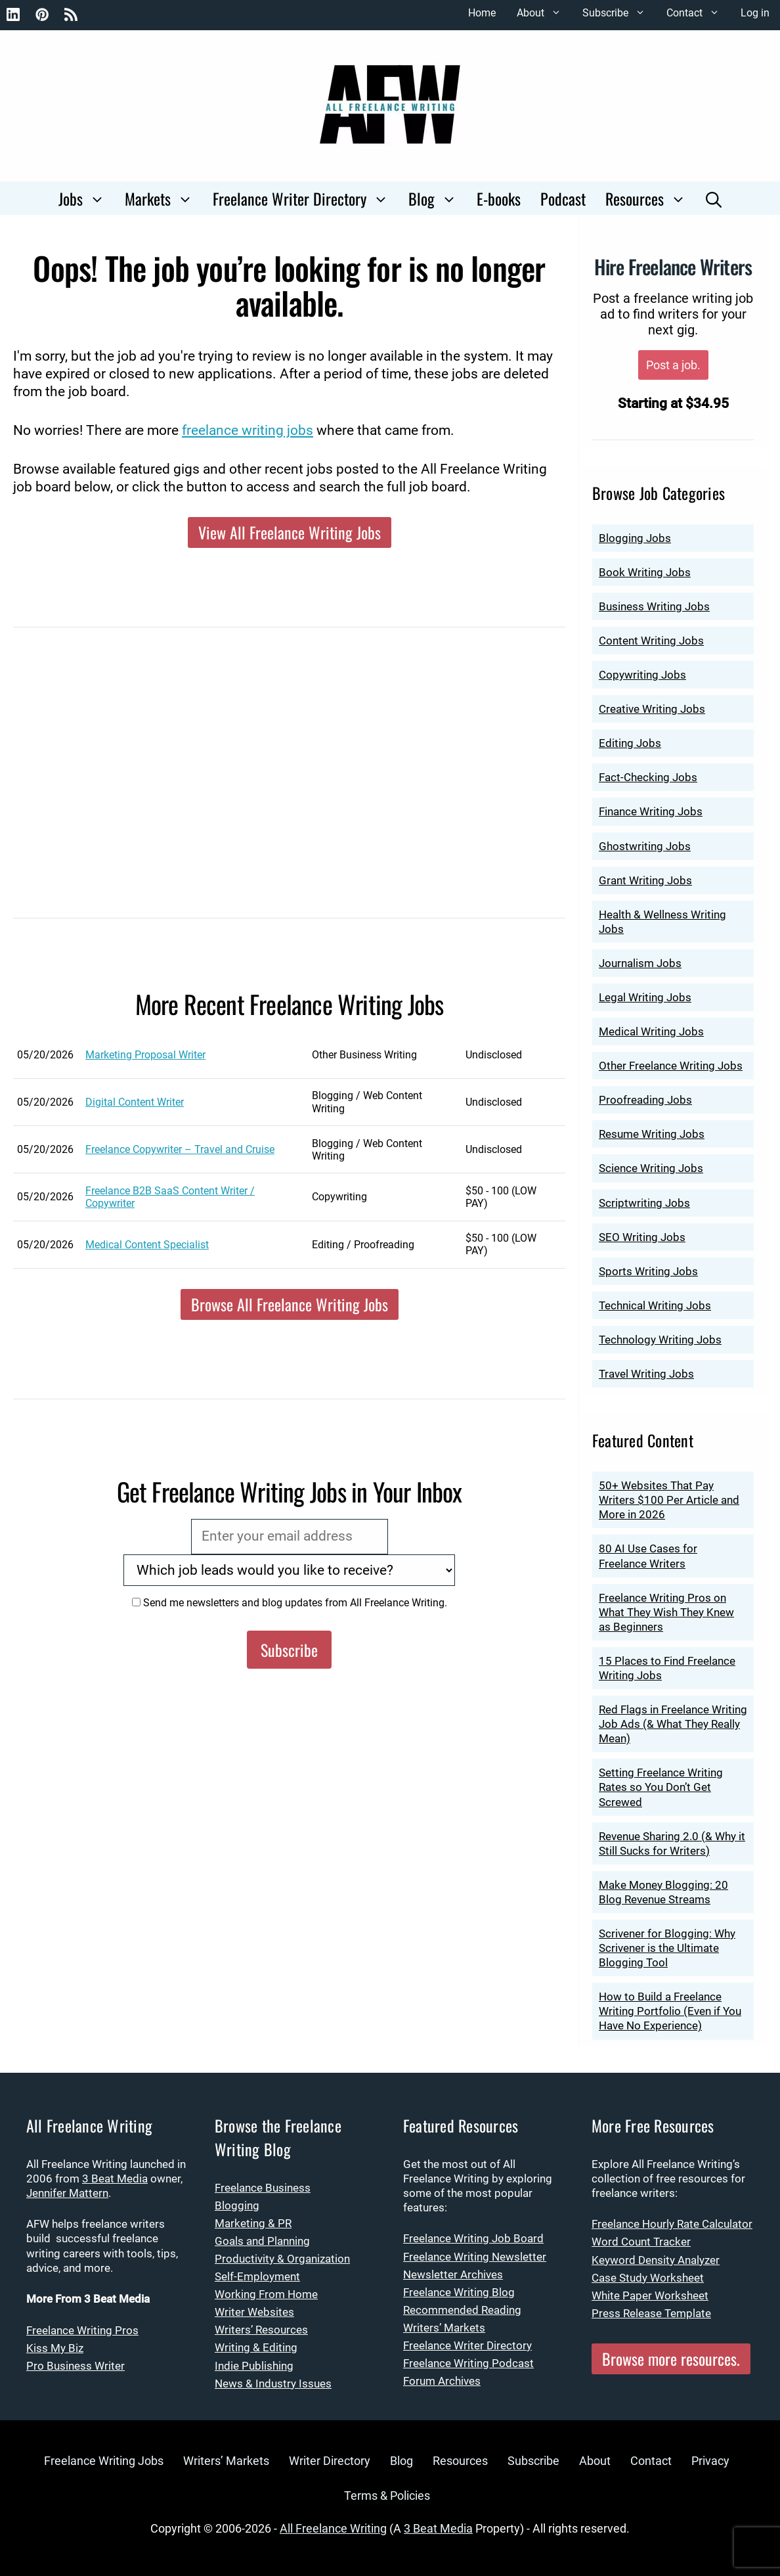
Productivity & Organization (282, 2258)
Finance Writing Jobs (651, 811)
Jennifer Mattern (67, 2193)
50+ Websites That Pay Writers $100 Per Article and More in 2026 (669, 1500)
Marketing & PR (253, 2223)
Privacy (710, 2461)
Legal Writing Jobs (645, 997)
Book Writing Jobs (645, 572)
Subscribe (619, 13)
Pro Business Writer (75, 2365)
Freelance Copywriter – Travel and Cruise (179, 1149)
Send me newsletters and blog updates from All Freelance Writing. (289, 1602)
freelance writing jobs (247, 430)
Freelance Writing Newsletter (474, 2256)
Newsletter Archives (453, 2274)
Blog (437, 198)
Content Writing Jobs (651, 640)
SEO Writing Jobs (642, 1237)
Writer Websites (254, 2311)
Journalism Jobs (640, 963)
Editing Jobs (630, 743)
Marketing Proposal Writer (145, 1055)
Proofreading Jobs (645, 1099)
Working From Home (266, 2294)
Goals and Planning (262, 2241)
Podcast (563, 198)
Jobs (86, 198)
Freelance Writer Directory (306, 198)
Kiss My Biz (54, 2348)
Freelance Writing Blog (459, 2292)
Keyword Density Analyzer (656, 2260)
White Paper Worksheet (650, 2295)
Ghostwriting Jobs (645, 846)
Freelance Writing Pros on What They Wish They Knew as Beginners (666, 1612)
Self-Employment (257, 2276)
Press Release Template (651, 2313)
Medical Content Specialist (147, 1244)
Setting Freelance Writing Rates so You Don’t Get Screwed (661, 1787)
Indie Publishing (254, 2365)
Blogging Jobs (635, 538)
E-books (499, 198)
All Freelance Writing (333, 2528)
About (544, 13)
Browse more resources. (671, 2358)
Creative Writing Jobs (652, 708)
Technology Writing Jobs (660, 1339)
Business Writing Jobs (654, 606)
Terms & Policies (387, 2495)
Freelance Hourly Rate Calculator (672, 2223)
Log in (755, 13)
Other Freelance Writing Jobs (671, 1065)
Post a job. (673, 365)
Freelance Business (263, 2187)
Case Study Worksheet (648, 2277)
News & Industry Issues (273, 2383)
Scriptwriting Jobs (644, 1202)
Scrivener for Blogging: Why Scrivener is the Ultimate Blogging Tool (667, 1948)
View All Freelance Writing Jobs (289, 532)
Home (482, 13)
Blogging (237, 2205)
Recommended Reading (462, 2309)
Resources (650, 198)
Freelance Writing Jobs (103, 2461)
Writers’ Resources (261, 2329)
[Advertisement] (289, 782)
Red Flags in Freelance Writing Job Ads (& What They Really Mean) (673, 1724)
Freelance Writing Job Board (473, 2238)
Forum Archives (442, 2380)
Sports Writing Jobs (648, 1271)
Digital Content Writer (134, 1102)
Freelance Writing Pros (82, 2330)
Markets (164, 198)
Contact (698, 13)
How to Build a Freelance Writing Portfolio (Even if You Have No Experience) (670, 2011)
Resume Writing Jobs (651, 1134)
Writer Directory (329, 2461)
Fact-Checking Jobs (648, 777)
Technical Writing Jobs (655, 1305)
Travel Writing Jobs (646, 1373)
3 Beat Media (115, 2178)
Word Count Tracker (641, 2241)
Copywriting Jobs (642, 674)
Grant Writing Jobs (645, 880)
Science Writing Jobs (651, 1168)
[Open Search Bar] (713, 198)
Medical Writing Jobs (651, 1031)
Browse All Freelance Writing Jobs (289, 1304)
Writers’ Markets (444, 2327)
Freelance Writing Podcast (468, 2363)
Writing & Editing (256, 2347)
